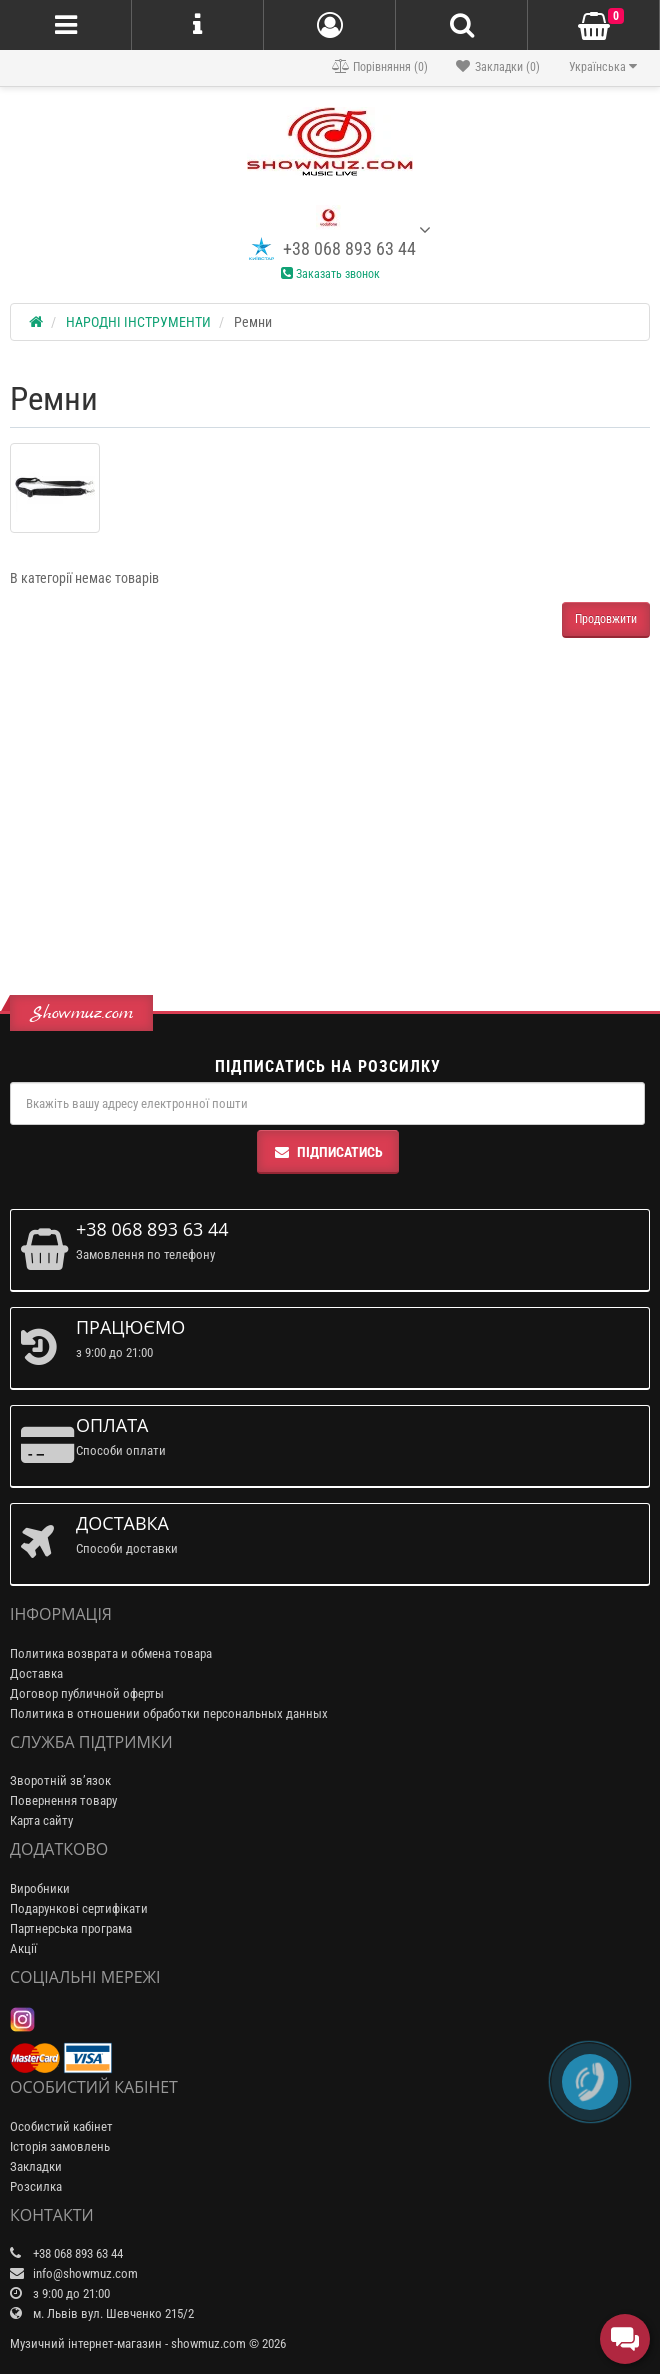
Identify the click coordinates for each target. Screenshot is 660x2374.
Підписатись (328, 1152)
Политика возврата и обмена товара (111, 1653)
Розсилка (36, 2186)
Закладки (36, 2166)
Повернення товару (63, 1800)
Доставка (36, 1673)
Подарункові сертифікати (79, 1908)
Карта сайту (41, 1820)
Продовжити (606, 619)
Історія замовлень (60, 2146)
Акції (23, 1948)
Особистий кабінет (61, 2126)
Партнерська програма (71, 1928)
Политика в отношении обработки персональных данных (169, 1713)
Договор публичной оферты (87, 1693)
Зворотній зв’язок (60, 1780)
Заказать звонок (330, 274)
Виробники (40, 1888)
